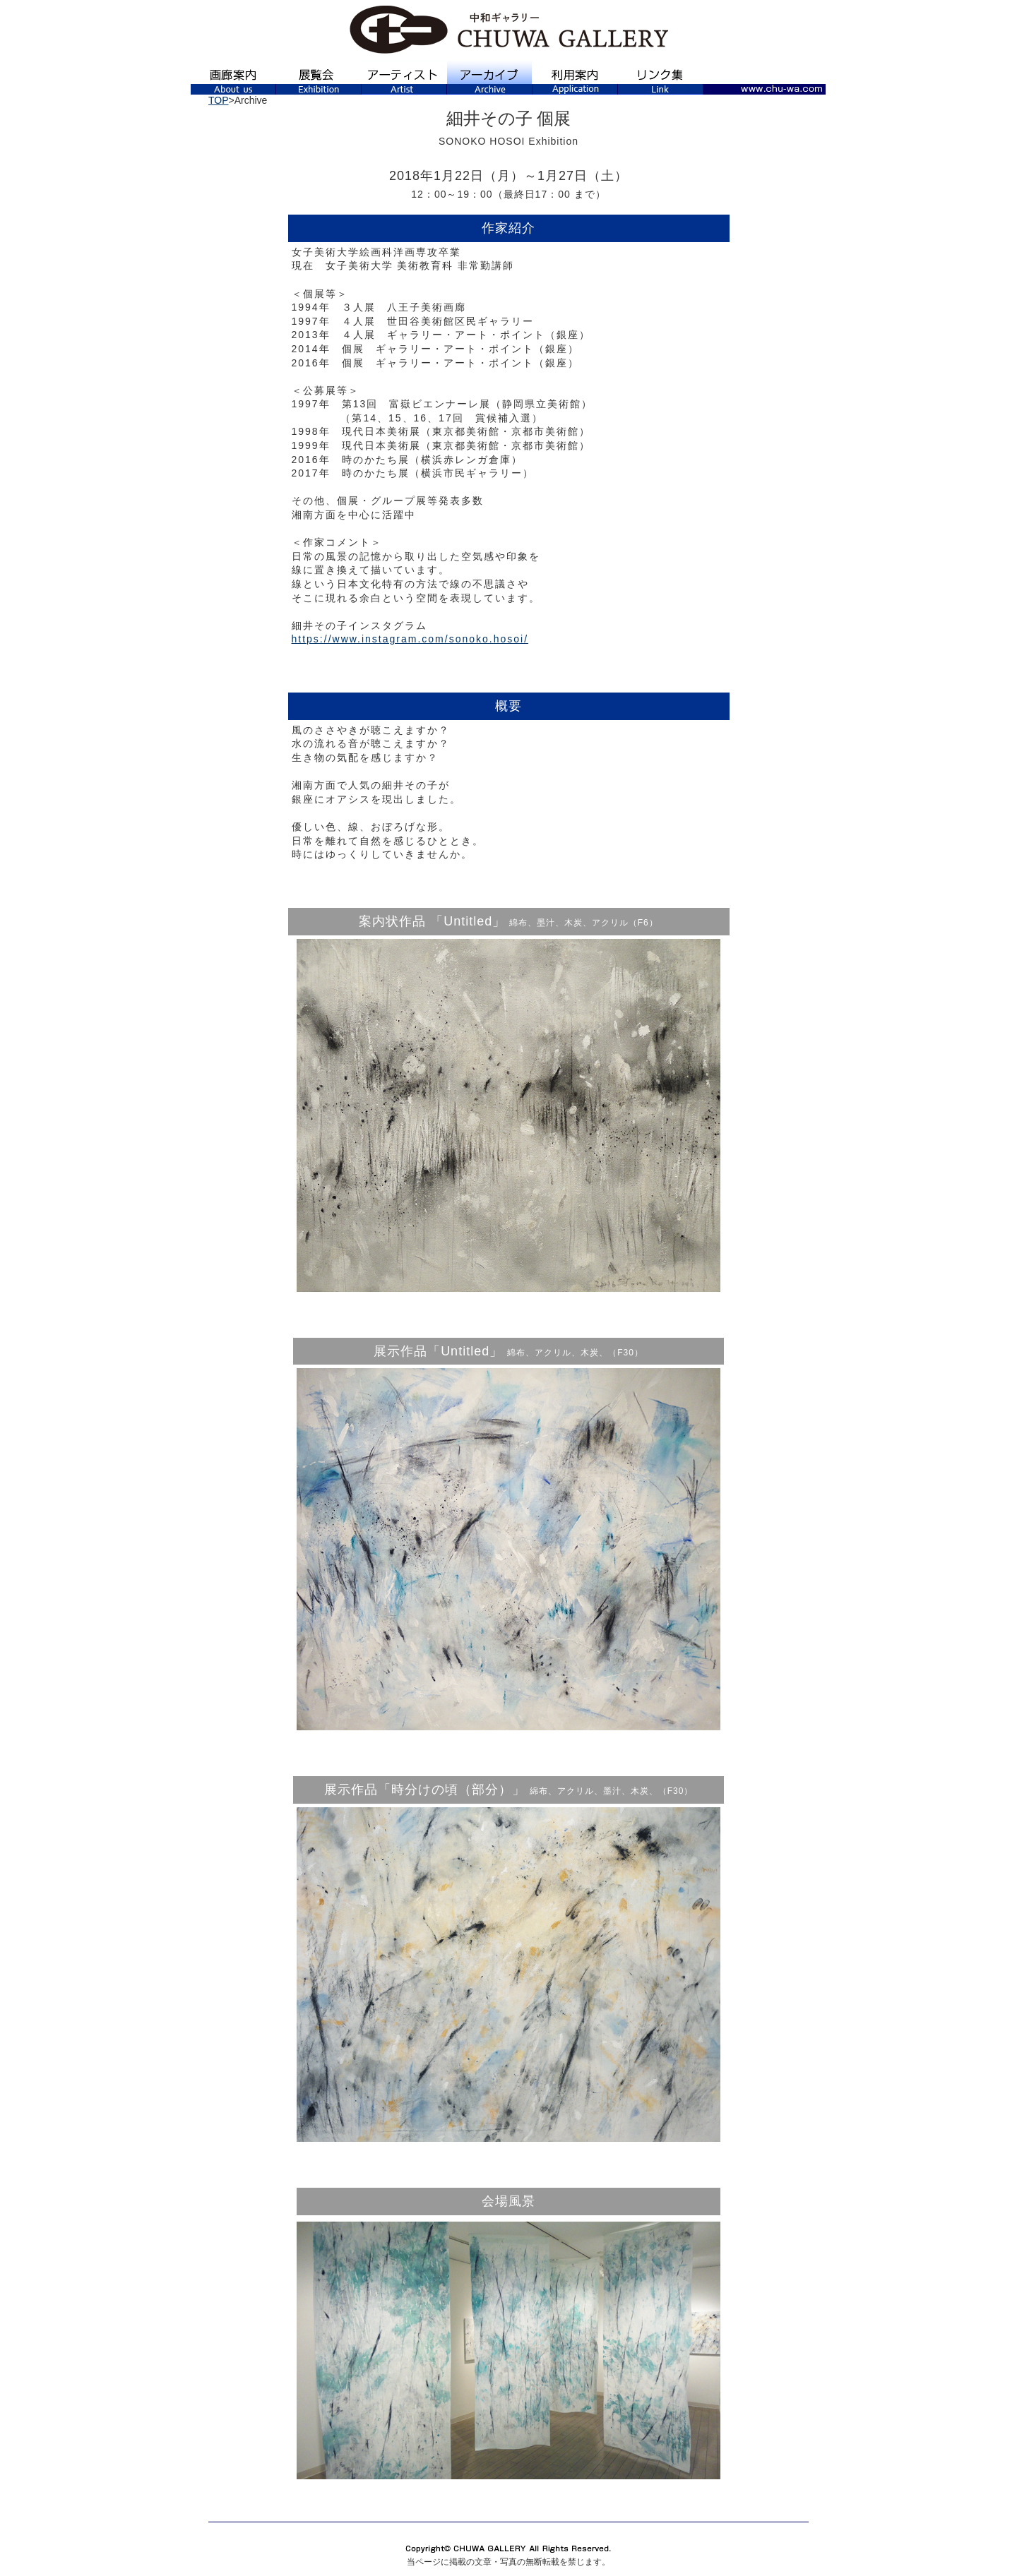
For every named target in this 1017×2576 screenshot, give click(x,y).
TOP (218, 100)
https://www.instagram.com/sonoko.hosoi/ (410, 639)
